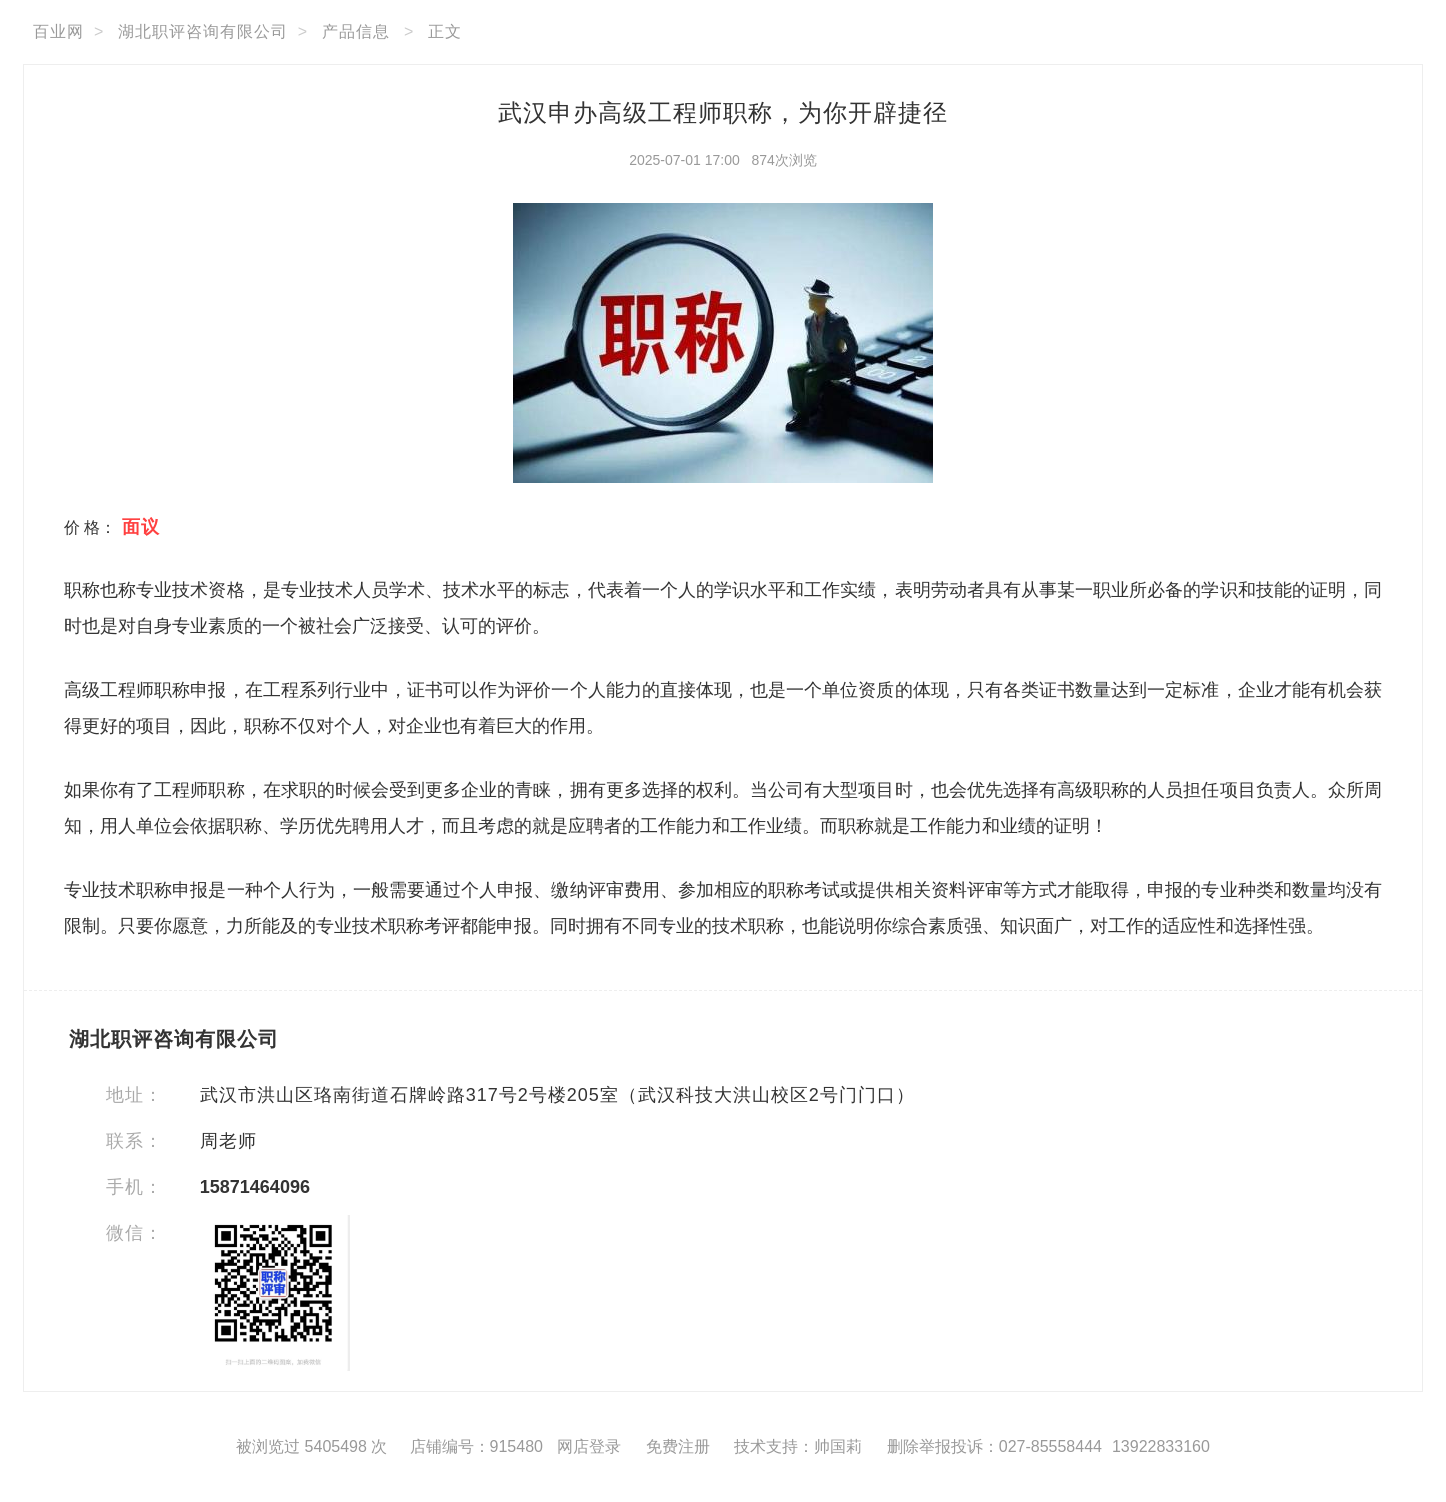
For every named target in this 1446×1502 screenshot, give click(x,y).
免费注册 (678, 1446)
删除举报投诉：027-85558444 (994, 1446)
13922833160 (1161, 1446)
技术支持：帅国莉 (798, 1446)
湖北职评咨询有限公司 (203, 31)
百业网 (58, 31)
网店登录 (589, 1446)
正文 (445, 31)
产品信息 (356, 31)
